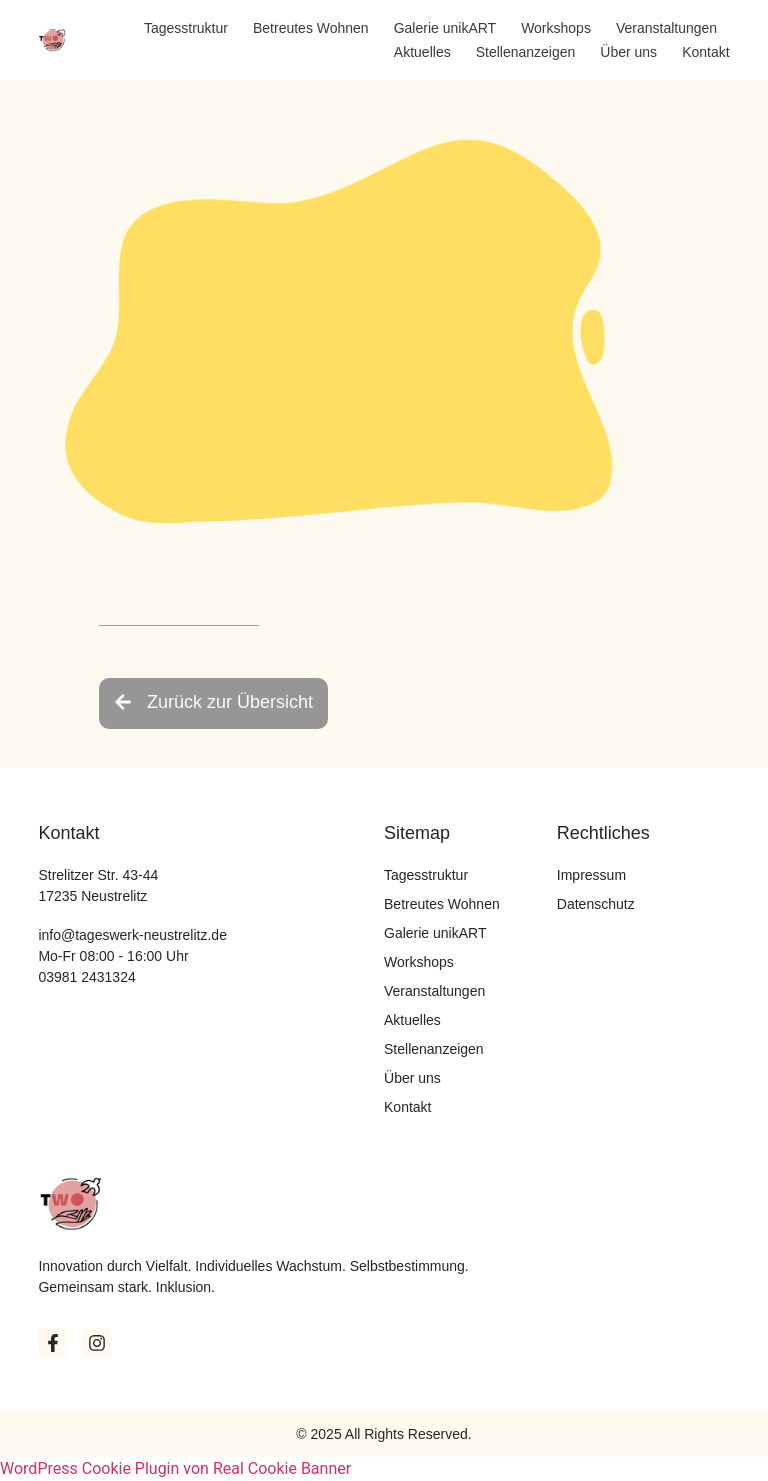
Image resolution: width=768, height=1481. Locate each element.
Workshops (556, 28)
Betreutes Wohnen (311, 28)
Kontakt (705, 52)
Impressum (591, 875)
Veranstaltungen (666, 28)
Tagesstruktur (186, 28)
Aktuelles (422, 52)
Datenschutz (596, 904)
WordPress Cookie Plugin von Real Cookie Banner (175, 1468)
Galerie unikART (445, 28)
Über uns (628, 52)
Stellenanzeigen (526, 52)
